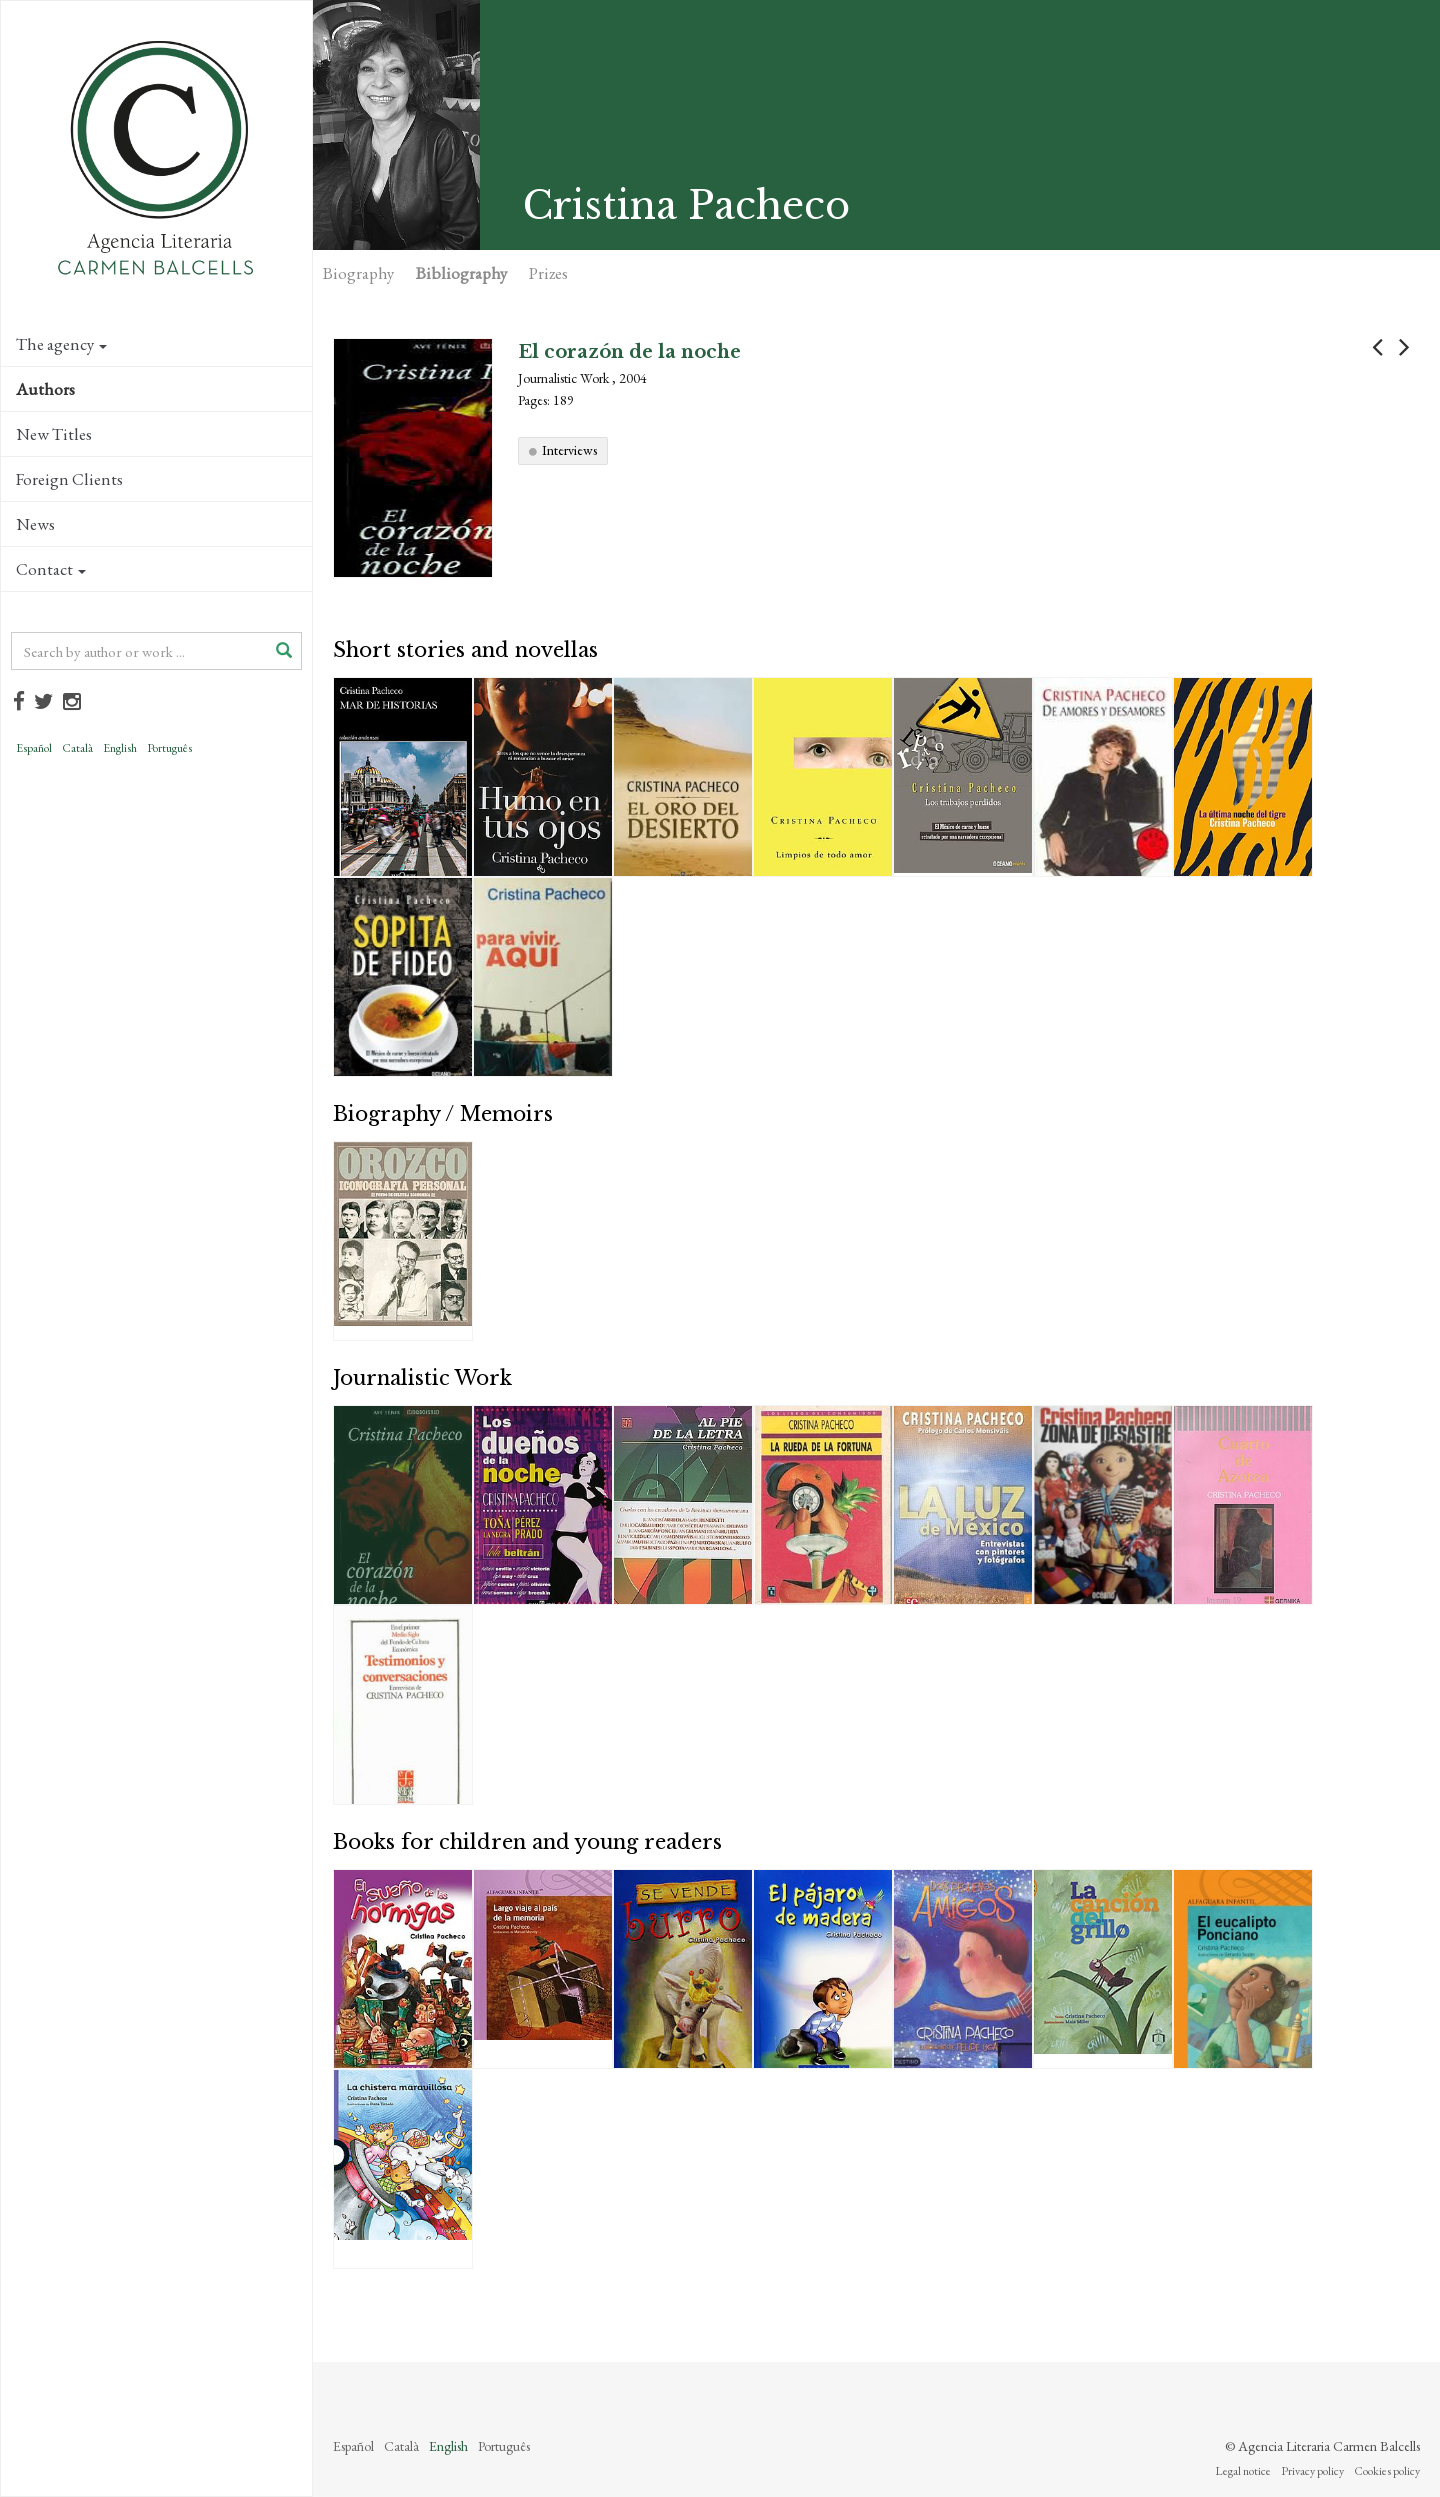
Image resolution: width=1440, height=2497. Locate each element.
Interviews (569, 450)
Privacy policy (1312, 2471)
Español (34, 748)
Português (169, 748)
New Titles (54, 434)
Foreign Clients (69, 479)
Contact (51, 569)
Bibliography (461, 273)
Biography (358, 273)
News (35, 524)
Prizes (548, 273)
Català (77, 748)
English (120, 748)
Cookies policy (1387, 2471)
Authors (45, 389)
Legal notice (1243, 2471)
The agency (61, 344)
